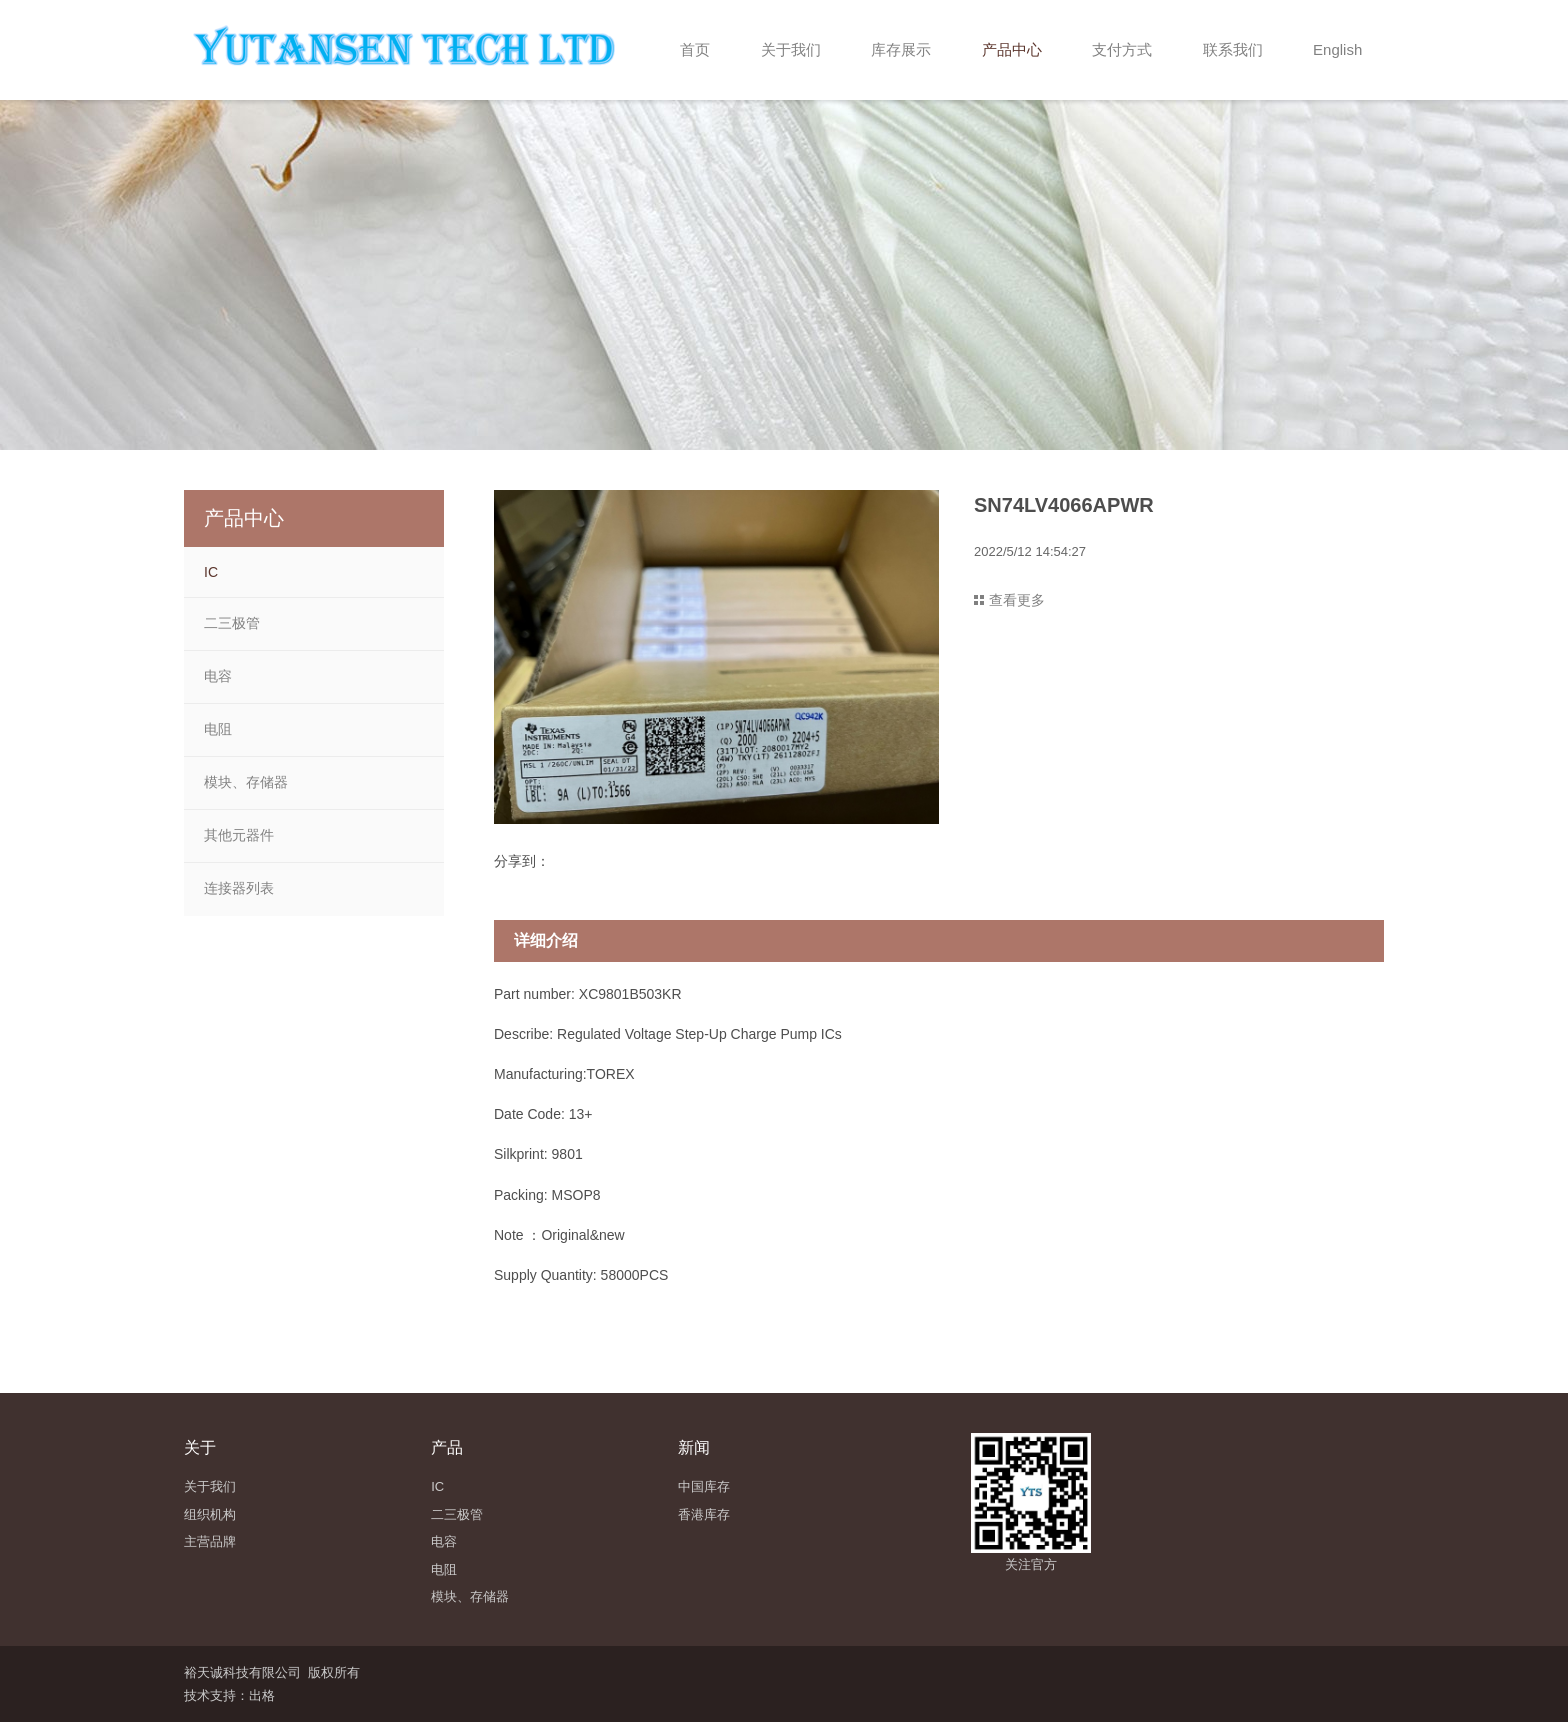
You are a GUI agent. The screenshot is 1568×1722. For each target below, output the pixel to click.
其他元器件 (239, 835)
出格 (262, 1695)
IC (211, 572)
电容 (218, 676)
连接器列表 (239, 888)
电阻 (218, 729)
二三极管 (232, 623)
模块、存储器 (246, 782)
